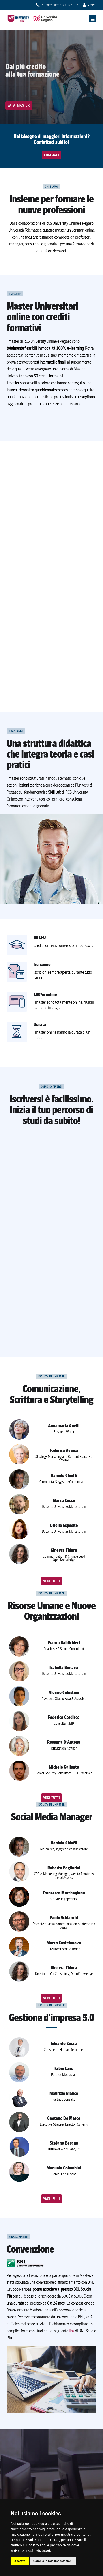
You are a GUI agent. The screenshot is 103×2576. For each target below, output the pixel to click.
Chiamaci (51, 155)
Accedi (89, 5)
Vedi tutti (51, 1581)
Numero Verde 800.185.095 (57, 5)
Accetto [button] (19, 2561)
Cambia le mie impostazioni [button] (52, 2561)
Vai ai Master (19, 106)
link (71, 2330)
